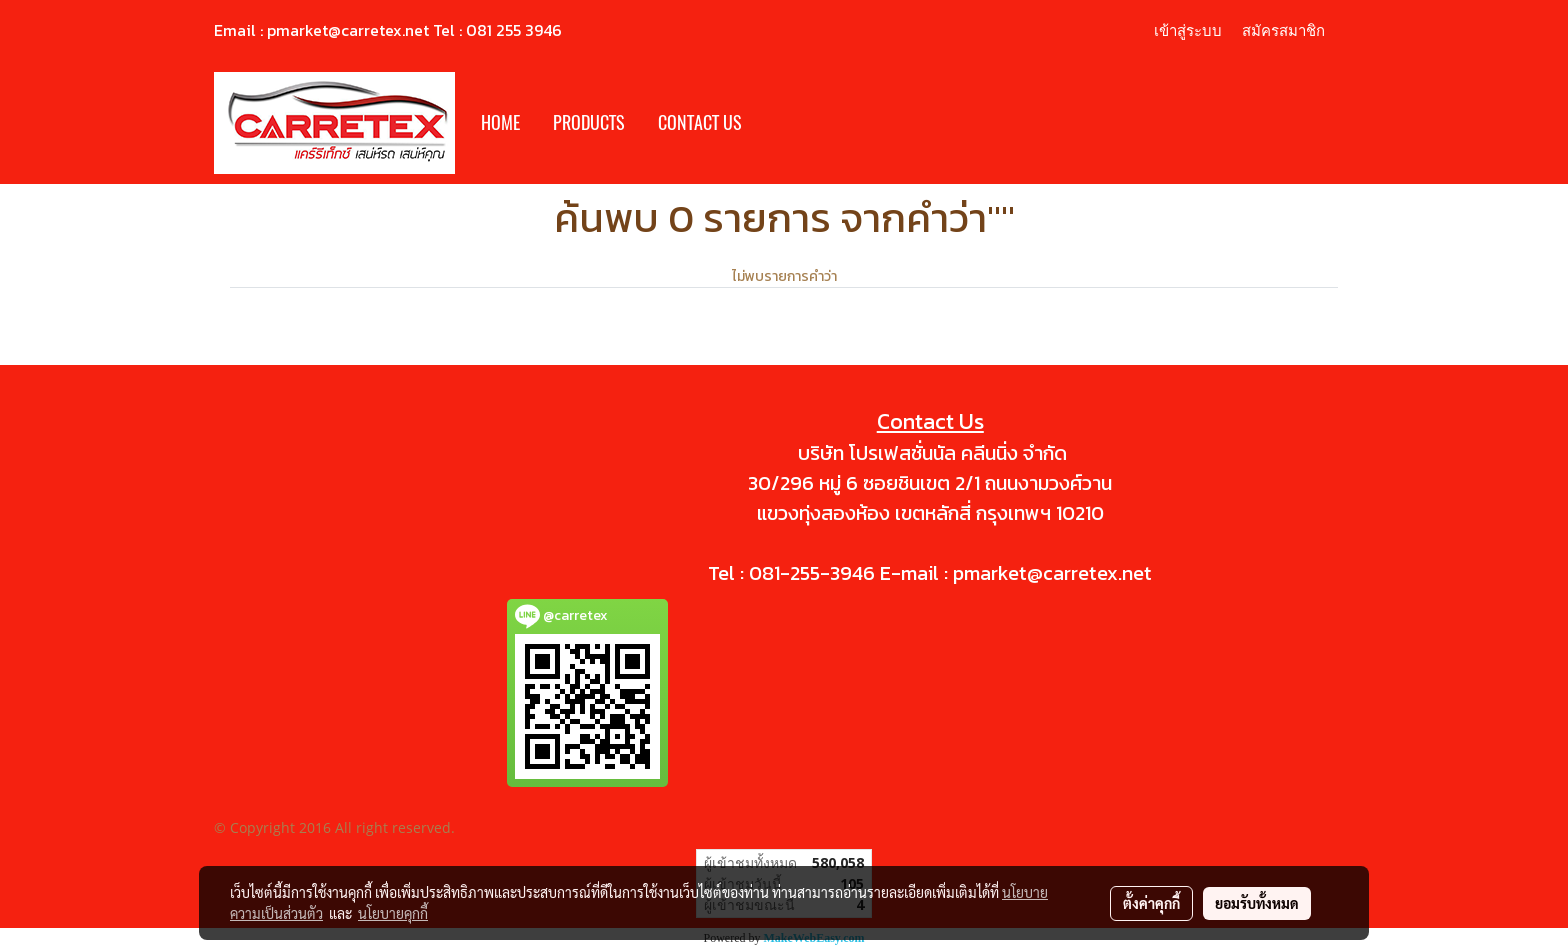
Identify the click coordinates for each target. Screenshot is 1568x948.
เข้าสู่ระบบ (1188, 30)
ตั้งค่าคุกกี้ (1151, 903)
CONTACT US (700, 122)
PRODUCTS (589, 122)
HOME (500, 122)
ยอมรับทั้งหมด (1257, 903)
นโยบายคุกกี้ (393, 913)
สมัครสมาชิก (1283, 30)
